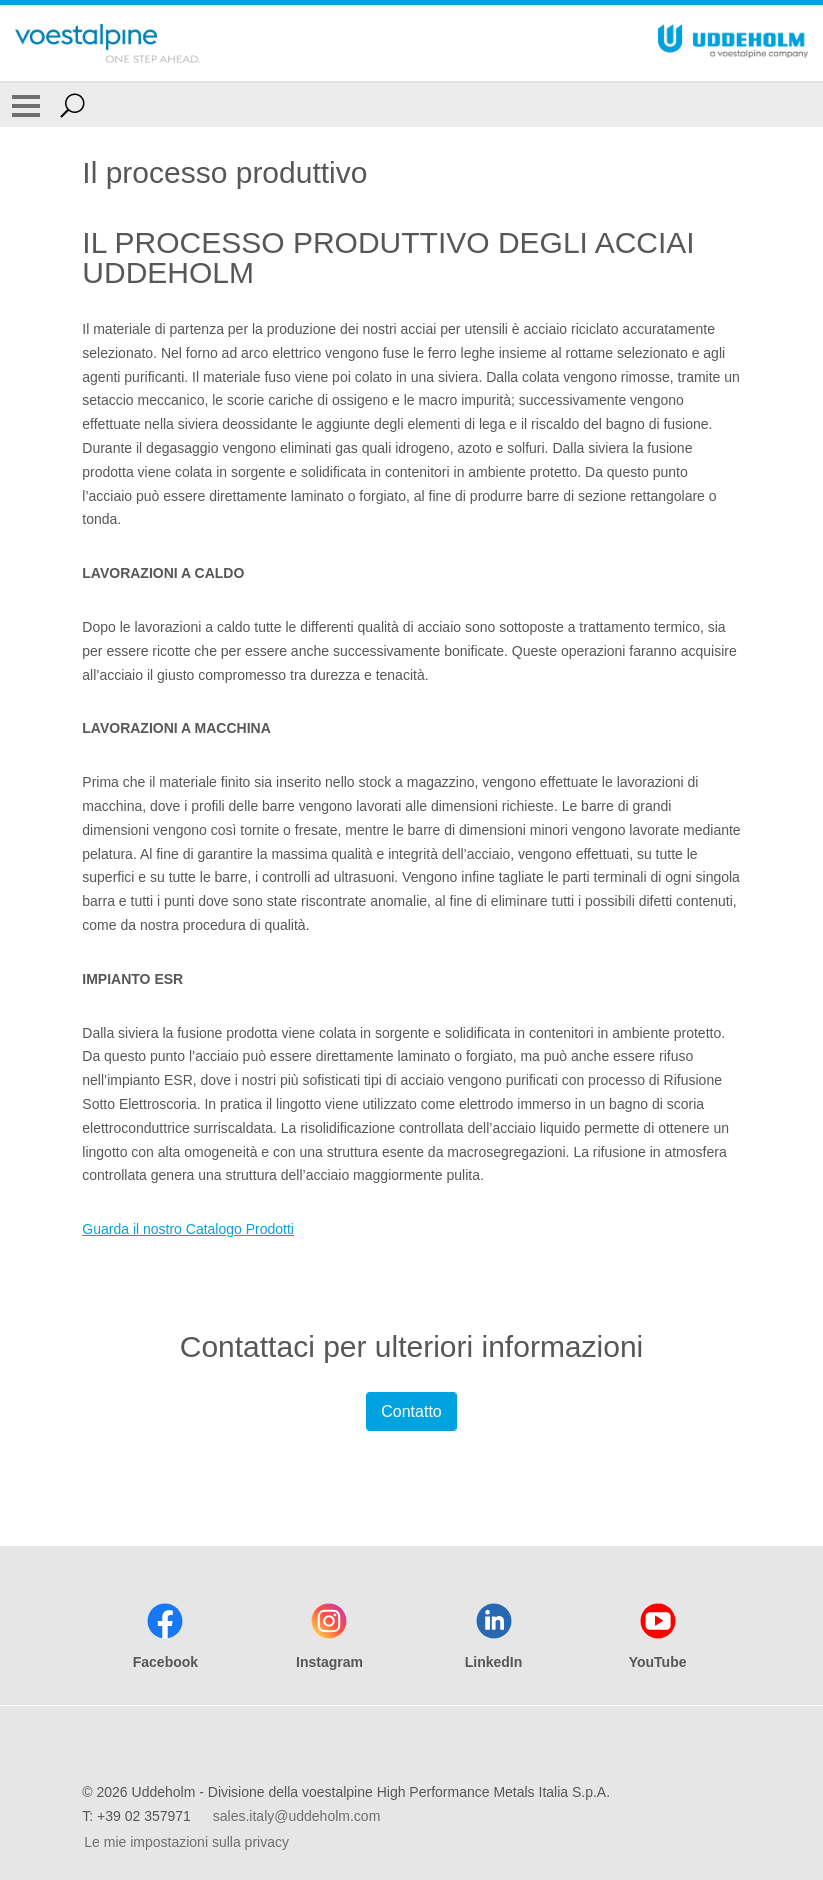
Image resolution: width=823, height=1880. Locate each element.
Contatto (411, 1411)
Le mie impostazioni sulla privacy (186, 1842)
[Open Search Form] (72, 105)
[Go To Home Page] (107, 43)
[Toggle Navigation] (26, 105)
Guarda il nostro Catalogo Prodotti (188, 1229)
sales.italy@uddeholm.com (297, 1816)
